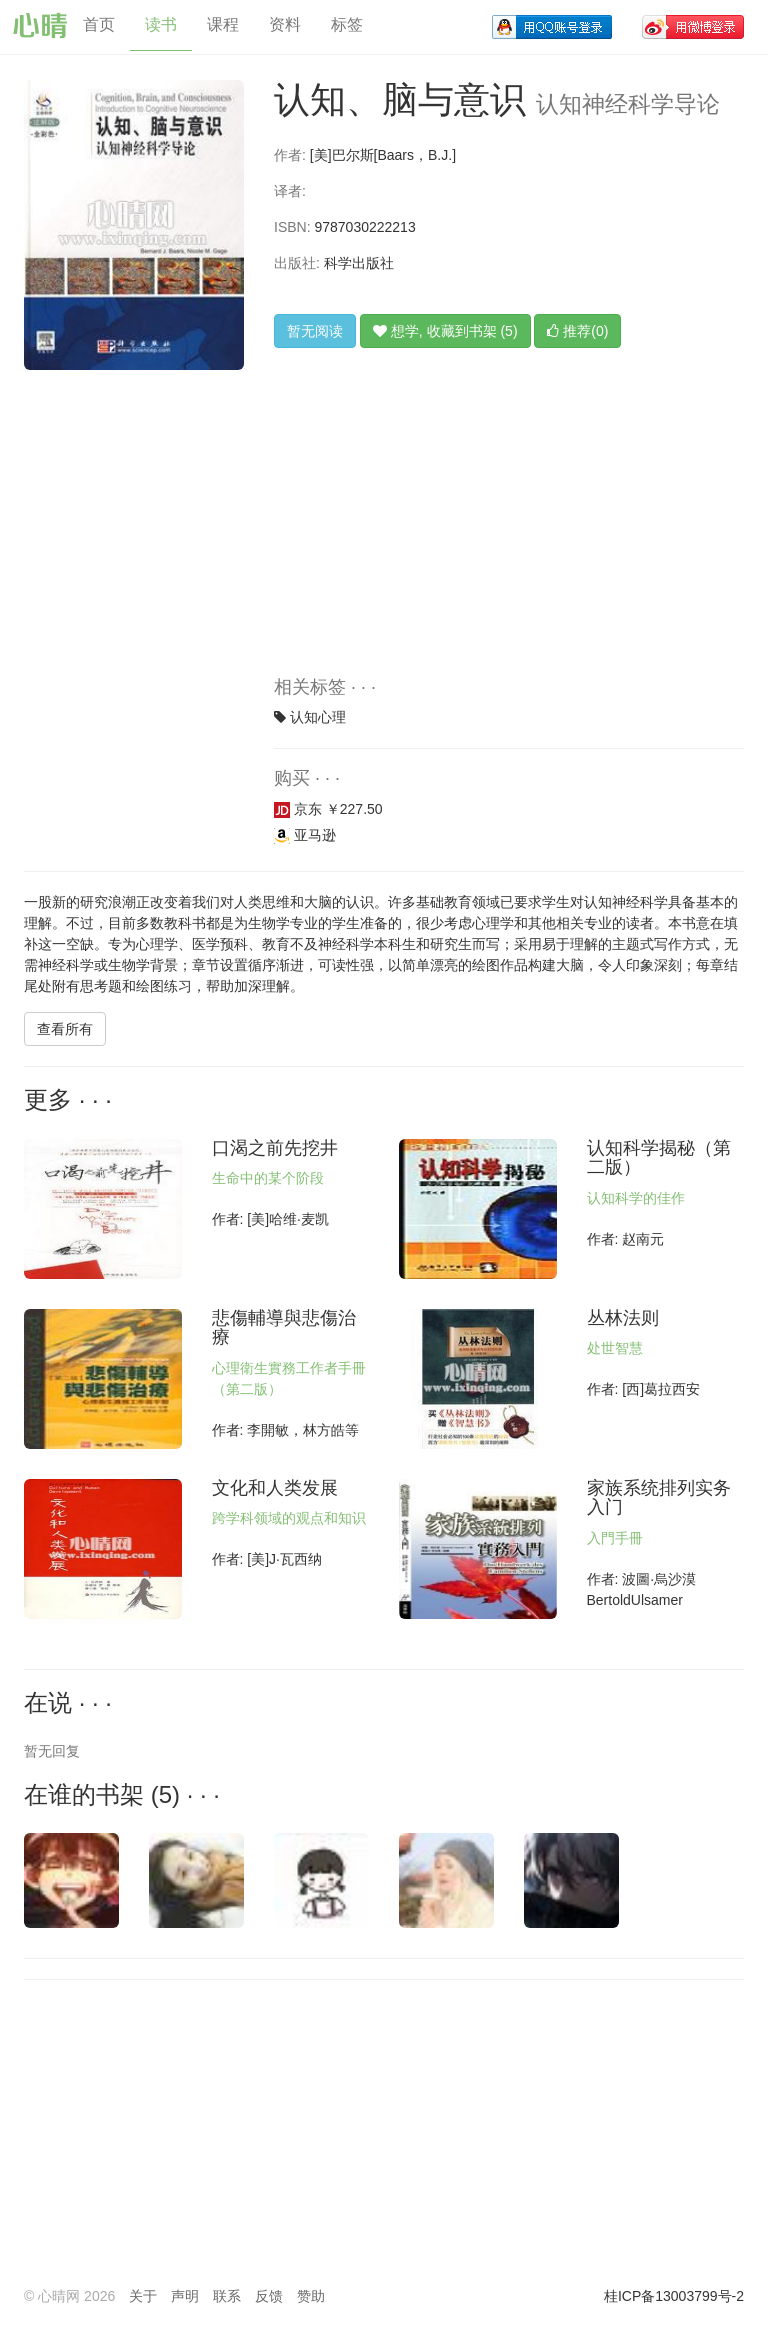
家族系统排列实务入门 (659, 1498)
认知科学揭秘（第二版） (659, 1158)
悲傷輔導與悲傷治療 (284, 1328)
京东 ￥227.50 (328, 809)
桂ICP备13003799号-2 (674, 2296)
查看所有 (65, 1029)
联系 (227, 2296)
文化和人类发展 (275, 1488)
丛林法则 (623, 1318)
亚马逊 (305, 835)
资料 (285, 24)
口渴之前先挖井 (275, 1148)
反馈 (269, 2296)
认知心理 (318, 717)
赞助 (311, 2296)
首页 (99, 24)
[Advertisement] (509, 528)
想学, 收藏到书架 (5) (445, 331)
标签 (347, 24)
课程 (223, 24)
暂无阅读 (315, 331)
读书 (161, 24)
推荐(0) (577, 331)
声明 (185, 2296)
